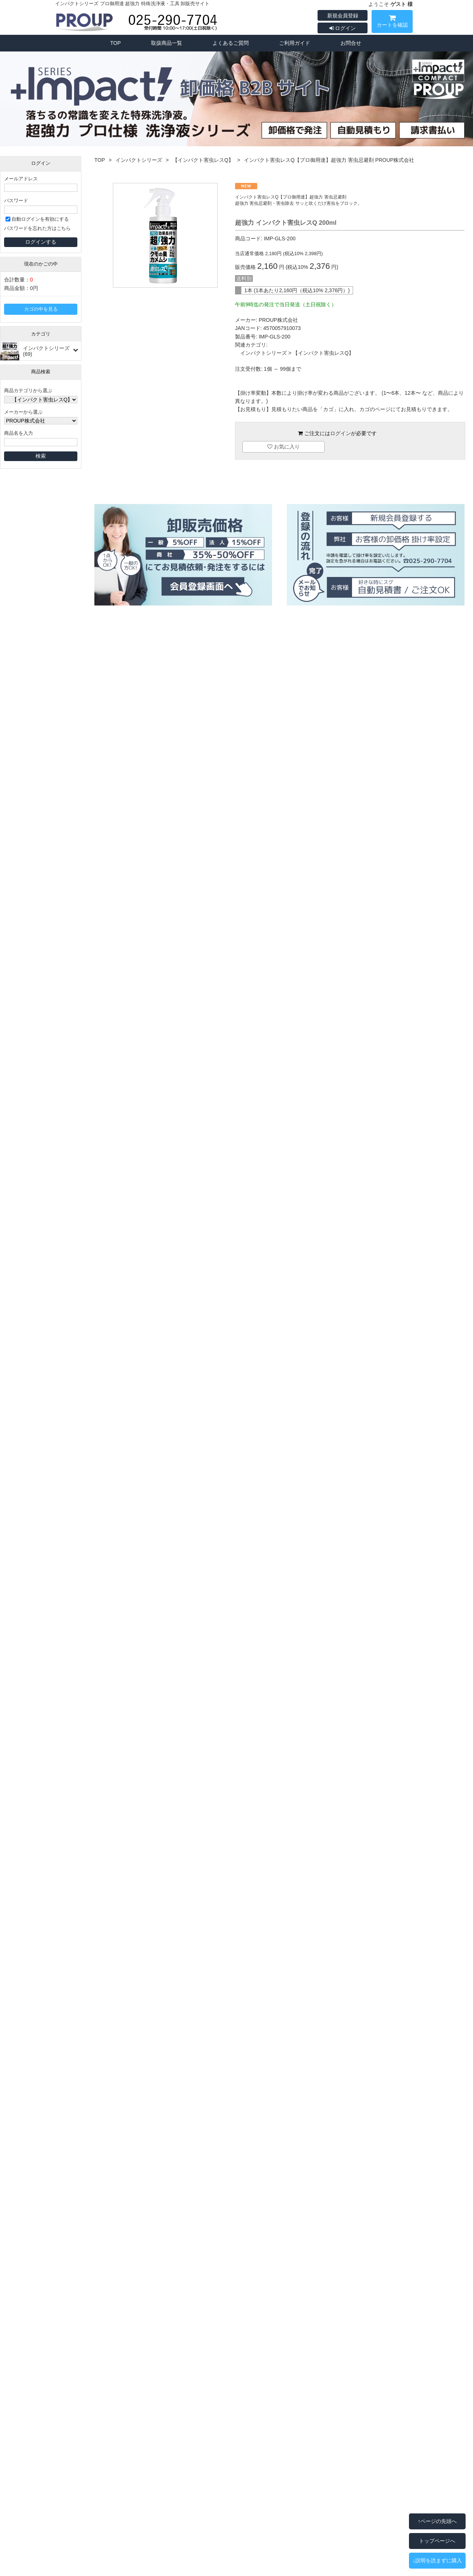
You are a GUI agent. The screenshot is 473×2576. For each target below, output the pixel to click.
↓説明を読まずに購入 (437, 2560)
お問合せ (351, 43)
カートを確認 (392, 22)
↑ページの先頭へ (437, 2521)
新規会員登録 (342, 16)
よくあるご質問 (230, 43)
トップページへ (437, 2541)
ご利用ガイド (294, 43)
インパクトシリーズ (138, 160)
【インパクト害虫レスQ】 (203, 160)
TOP (115, 43)
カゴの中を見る (41, 309)
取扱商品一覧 (166, 43)
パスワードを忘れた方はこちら (37, 228)
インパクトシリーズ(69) (46, 351)
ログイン (342, 28)
